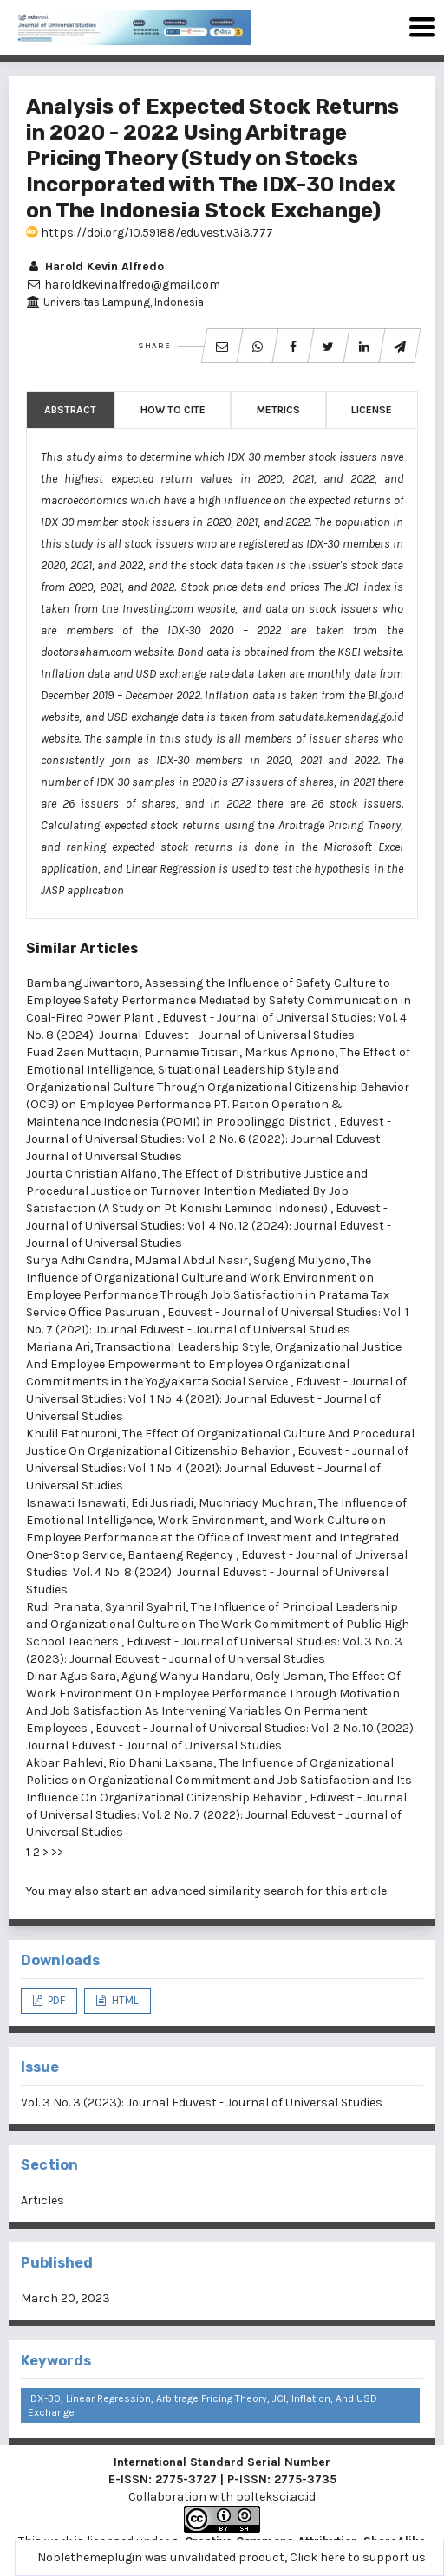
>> (57, 1852)
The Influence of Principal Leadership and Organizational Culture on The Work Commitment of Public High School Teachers (217, 1624)
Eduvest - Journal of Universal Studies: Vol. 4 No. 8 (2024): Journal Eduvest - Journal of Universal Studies (217, 1572)
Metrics (278, 410)
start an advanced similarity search (202, 1891)
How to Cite (173, 410)
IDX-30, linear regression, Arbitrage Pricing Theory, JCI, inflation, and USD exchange (202, 2405)
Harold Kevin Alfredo (95, 266)
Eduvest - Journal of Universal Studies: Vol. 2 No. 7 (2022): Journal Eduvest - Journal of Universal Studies (216, 1815)
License (371, 410)
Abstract (70, 410)
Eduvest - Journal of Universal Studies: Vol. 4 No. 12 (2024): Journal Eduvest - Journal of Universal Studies (208, 1225)
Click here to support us (358, 2557)
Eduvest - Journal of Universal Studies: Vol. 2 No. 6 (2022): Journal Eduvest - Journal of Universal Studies (208, 1139)
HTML (124, 2000)
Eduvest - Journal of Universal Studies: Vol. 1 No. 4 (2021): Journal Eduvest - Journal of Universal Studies (216, 1399)
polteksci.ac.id (276, 2496)
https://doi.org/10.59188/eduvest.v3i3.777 (149, 232)
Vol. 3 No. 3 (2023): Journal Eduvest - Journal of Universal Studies (201, 2102)
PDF (55, 2000)
